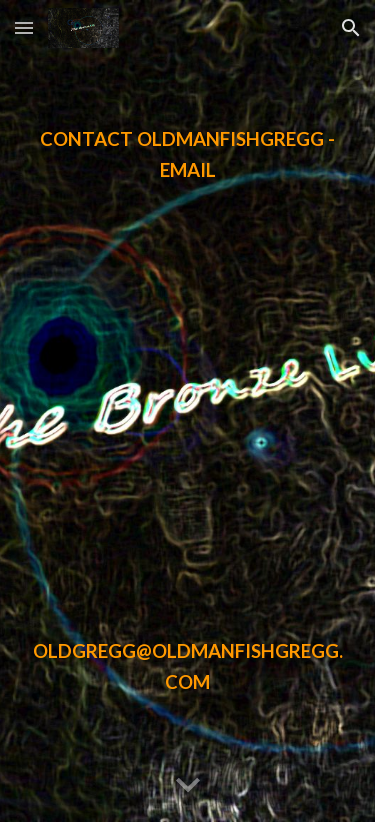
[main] (188, 411)
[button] (24, 27)
